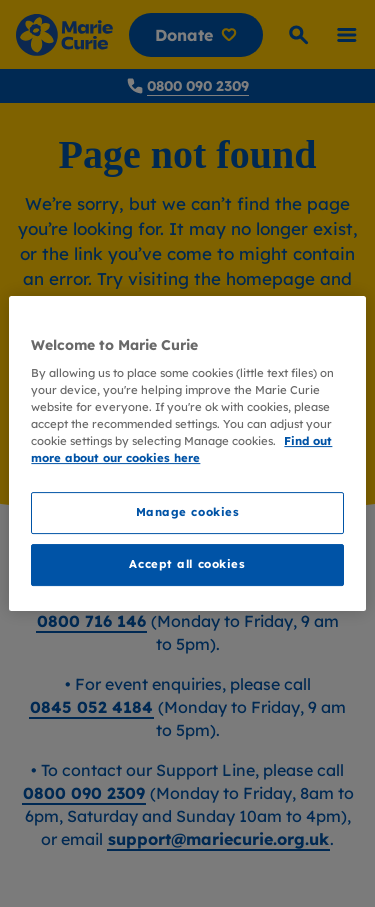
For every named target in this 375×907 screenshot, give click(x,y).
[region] (187, 454)
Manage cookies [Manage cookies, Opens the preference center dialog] (188, 513)
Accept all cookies (187, 564)
